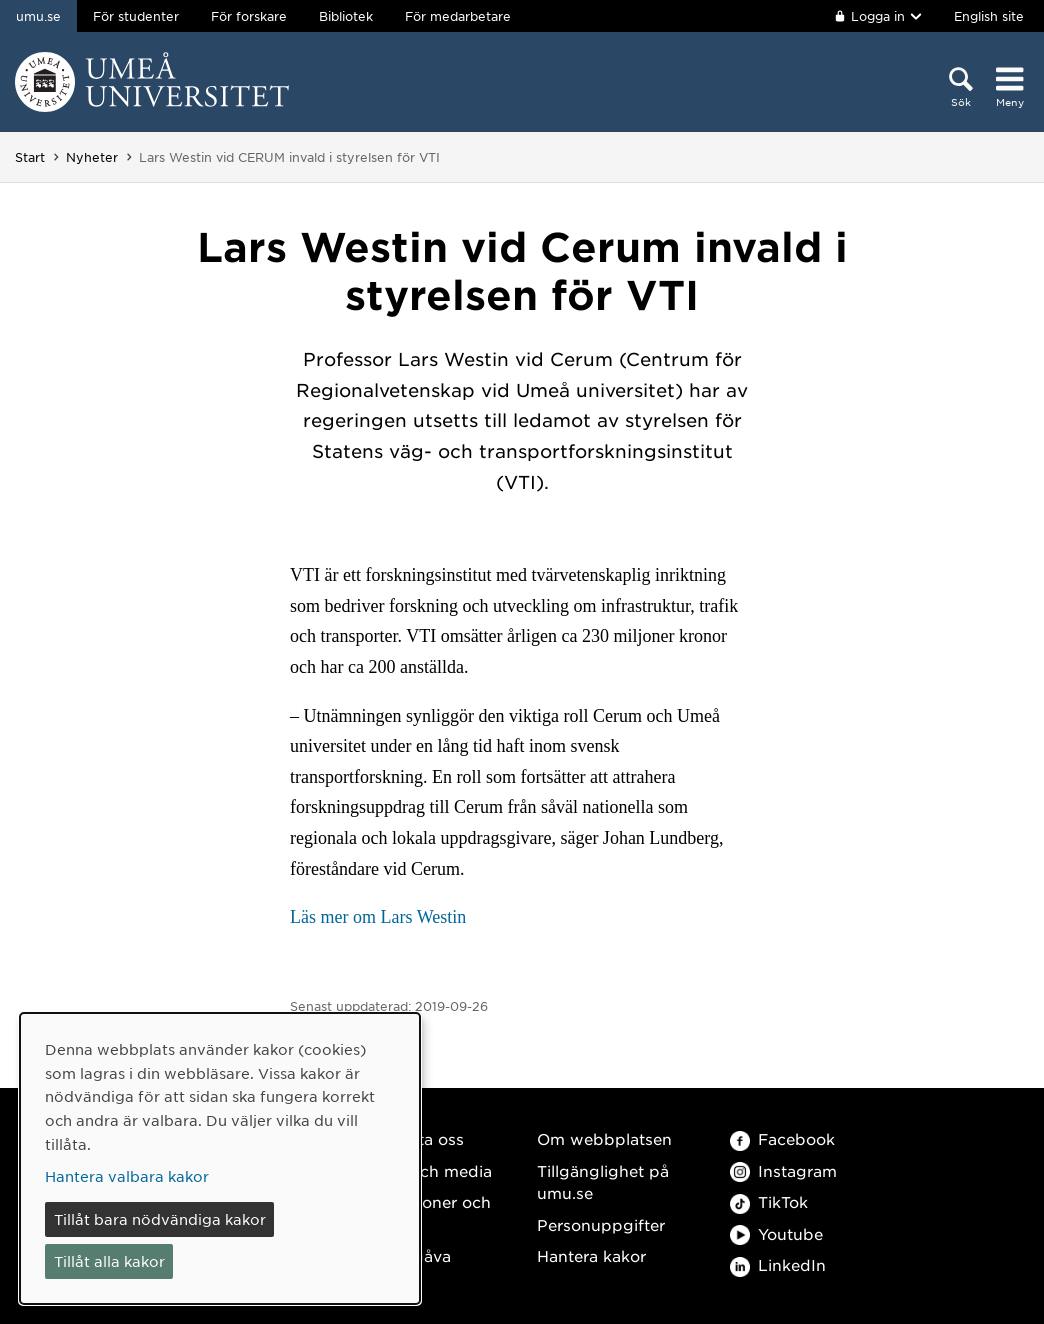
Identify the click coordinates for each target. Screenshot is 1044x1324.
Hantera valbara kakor (127, 1176)
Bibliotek (346, 16)
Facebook (782, 1138)
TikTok (769, 1201)
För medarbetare (458, 16)
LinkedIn (778, 1264)
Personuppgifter (601, 1224)
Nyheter (92, 157)
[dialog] (220, 1158)
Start (30, 157)
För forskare (249, 16)
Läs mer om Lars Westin (378, 917)
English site (989, 16)
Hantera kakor (591, 1255)
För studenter (136, 16)
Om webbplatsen (604, 1138)
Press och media (427, 1170)
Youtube (776, 1233)
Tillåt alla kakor (109, 1261)
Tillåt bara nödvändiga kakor (160, 1219)
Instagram (783, 1170)
